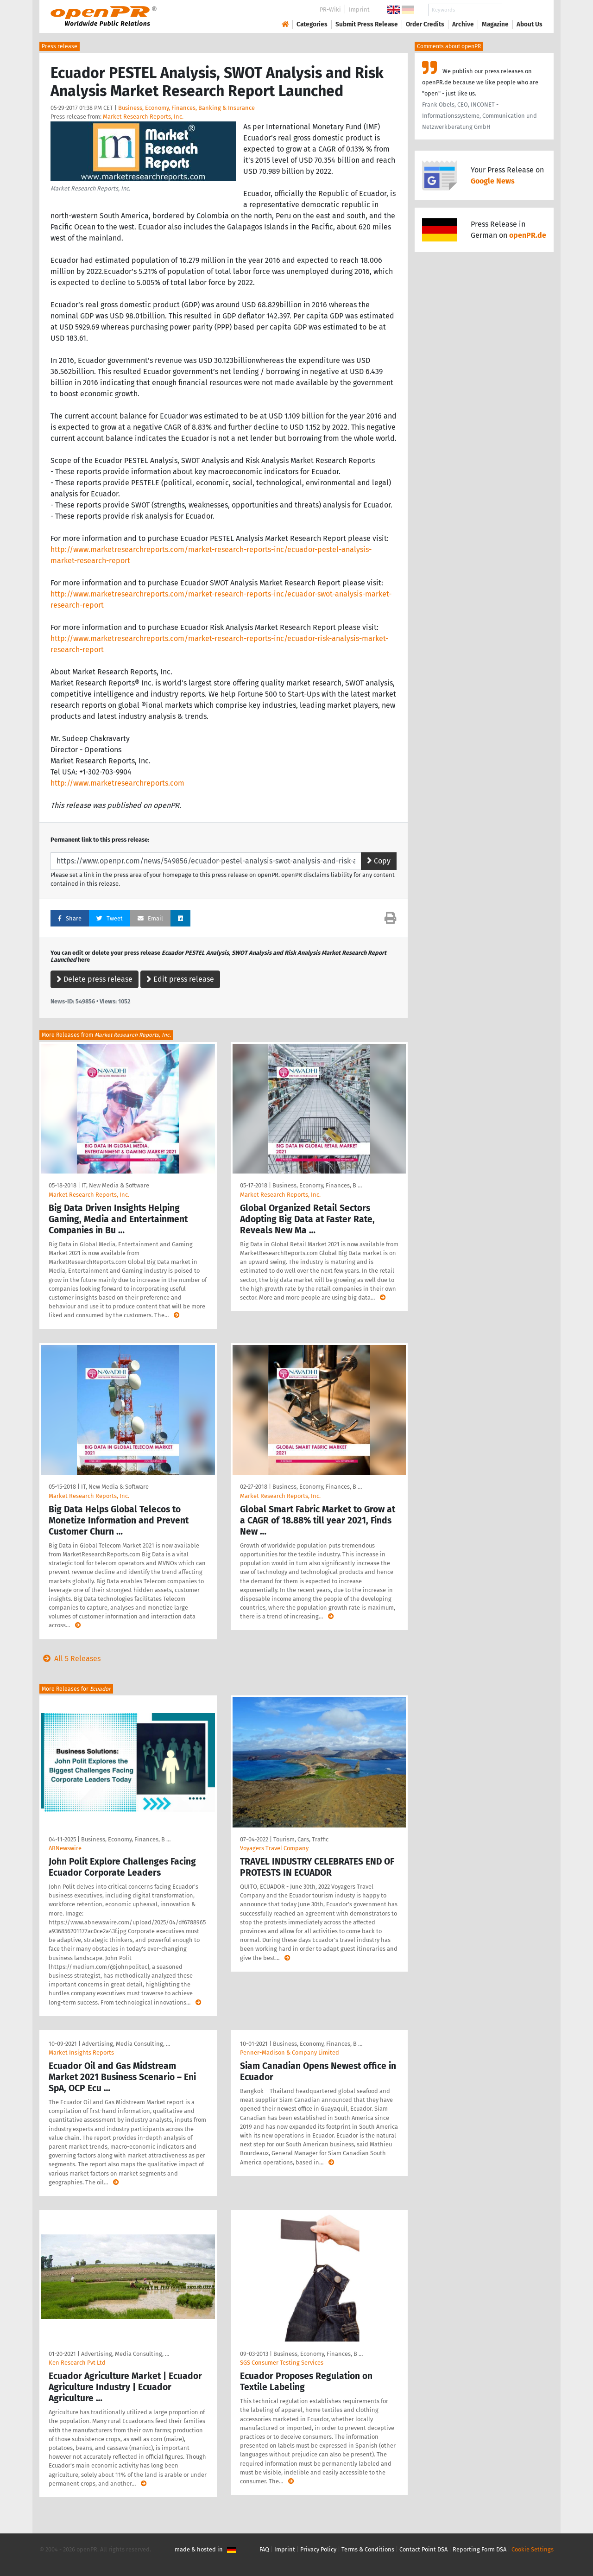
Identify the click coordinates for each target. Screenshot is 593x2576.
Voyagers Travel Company (274, 1848)
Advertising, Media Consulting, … (126, 2043)
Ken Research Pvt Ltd (77, 2362)
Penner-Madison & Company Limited (289, 2052)
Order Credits (425, 24)
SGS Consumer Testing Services (281, 2362)
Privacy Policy (318, 2549)
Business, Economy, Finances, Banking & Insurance (186, 107)
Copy (379, 861)
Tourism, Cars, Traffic (300, 1839)
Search (522, 10)
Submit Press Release (366, 24)
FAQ (264, 2549)
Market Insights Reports (81, 2052)
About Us (530, 24)
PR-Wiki (330, 9)
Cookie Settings (532, 2549)
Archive (463, 24)
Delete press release (94, 979)
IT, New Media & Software (115, 1185)
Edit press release (180, 979)
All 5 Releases (70, 1658)
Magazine (495, 24)
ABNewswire (65, 1848)
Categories (312, 24)
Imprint (359, 9)
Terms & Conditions (367, 2549)
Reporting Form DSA (479, 2549)
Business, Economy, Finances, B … (317, 1185)
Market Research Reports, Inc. (143, 116)
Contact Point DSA (423, 2549)
